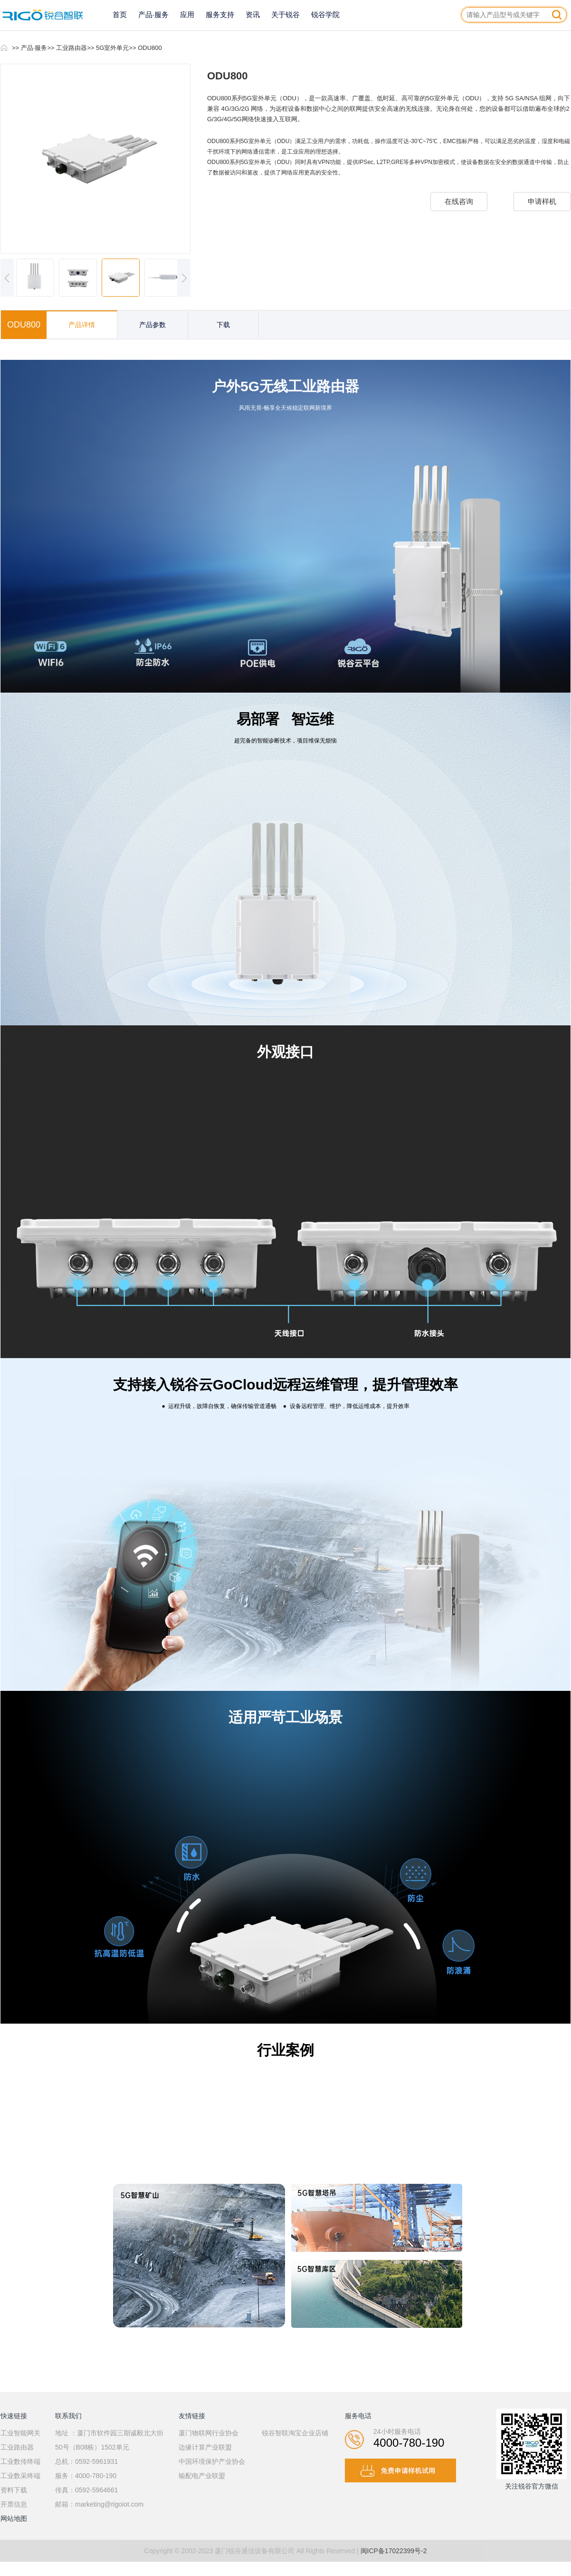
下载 (223, 324)
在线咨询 (459, 201)
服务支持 (220, 14)
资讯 (253, 14)
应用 (187, 14)
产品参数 (152, 324)
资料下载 (13, 2490)
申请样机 (542, 201)
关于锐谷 (285, 14)
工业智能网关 (20, 2433)
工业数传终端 (20, 2461)
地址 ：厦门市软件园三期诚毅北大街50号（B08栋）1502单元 (109, 2440)
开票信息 (13, 2504)
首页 (120, 14)
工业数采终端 (20, 2476)
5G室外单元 (112, 47)
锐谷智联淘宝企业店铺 (295, 2433)
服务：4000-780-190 (85, 2476)
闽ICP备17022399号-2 (394, 2551)
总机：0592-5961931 (86, 2461)
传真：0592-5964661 (86, 2490)
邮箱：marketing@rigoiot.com (99, 2504)
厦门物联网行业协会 (208, 2433)
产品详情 (81, 324)
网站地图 (13, 2518)
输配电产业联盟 (202, 2476)
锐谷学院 (325, 14)
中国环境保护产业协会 (212, 2461)
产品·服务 (153, 14)
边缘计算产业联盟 (205, 2447)
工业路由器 (71, 47)
